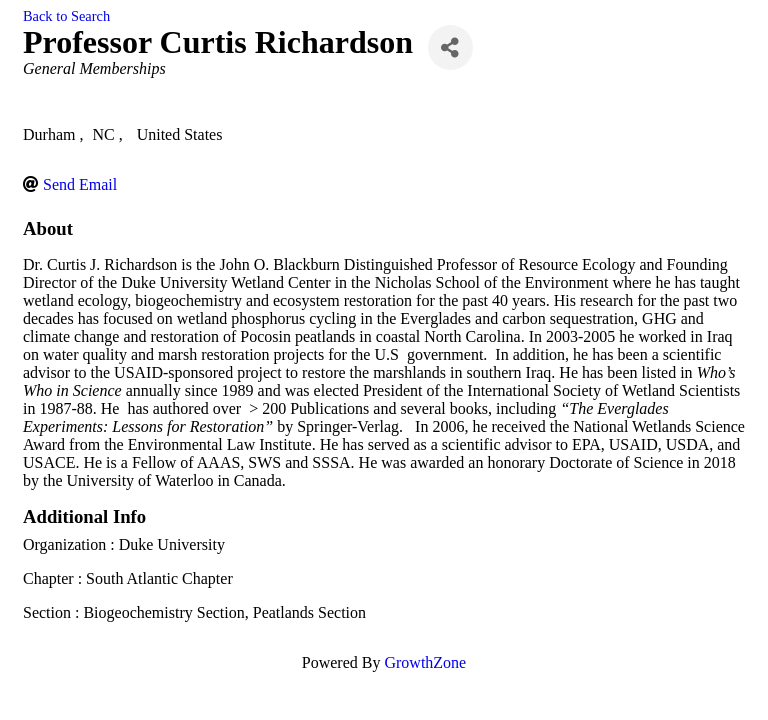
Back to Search (66, 16)
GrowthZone (425, 662)
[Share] (450, 47)
